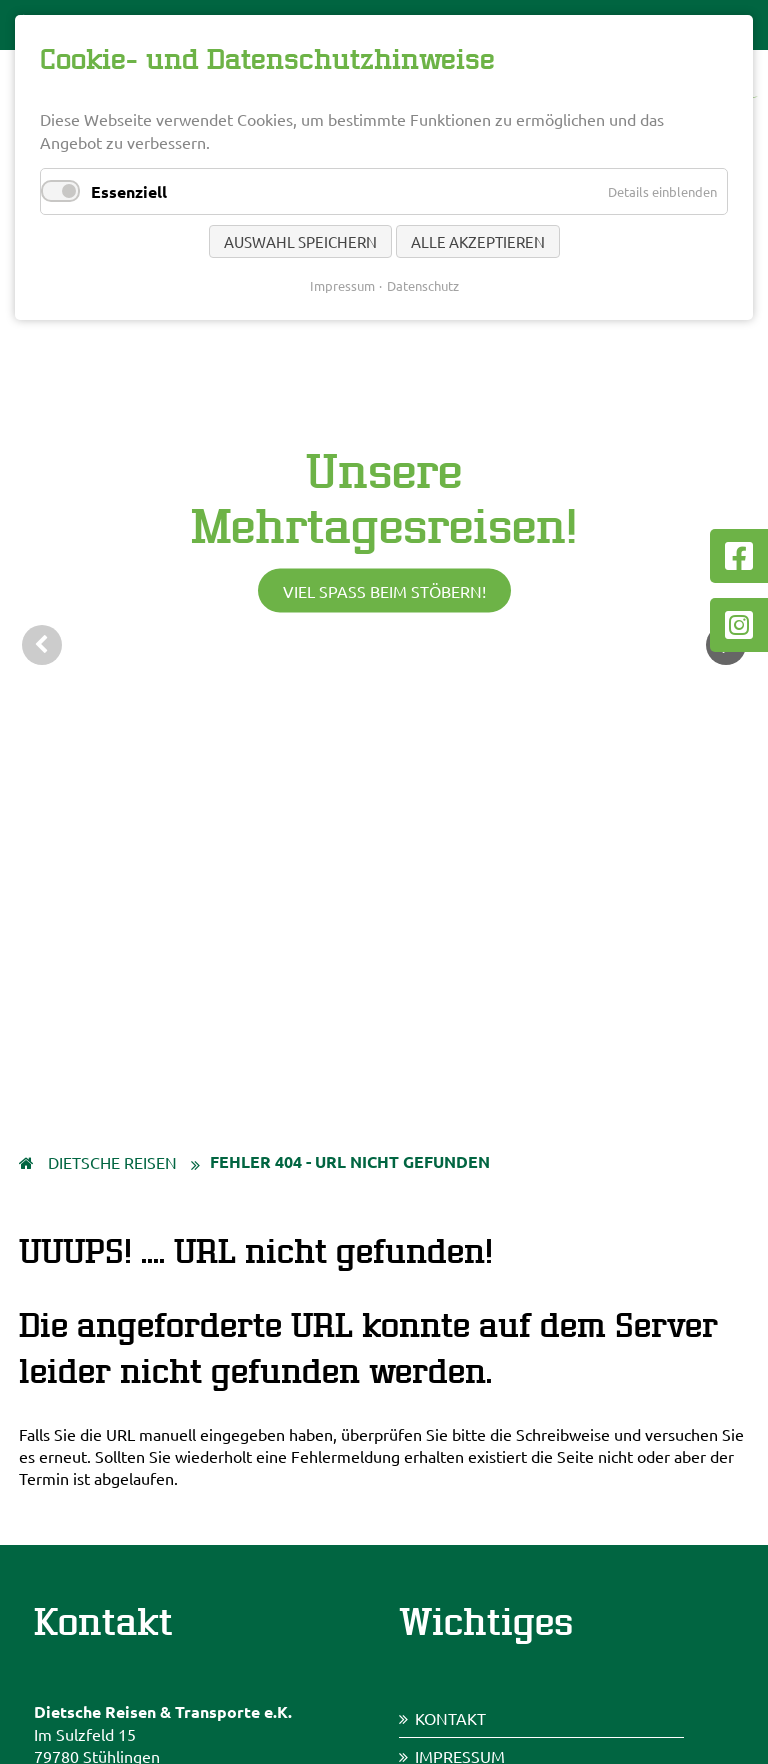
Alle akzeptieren (478, 241)
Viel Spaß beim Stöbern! (384, 591)
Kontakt (450, 1718)
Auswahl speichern (300, 241)
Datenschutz (423, 285)
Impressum (342, 285)
